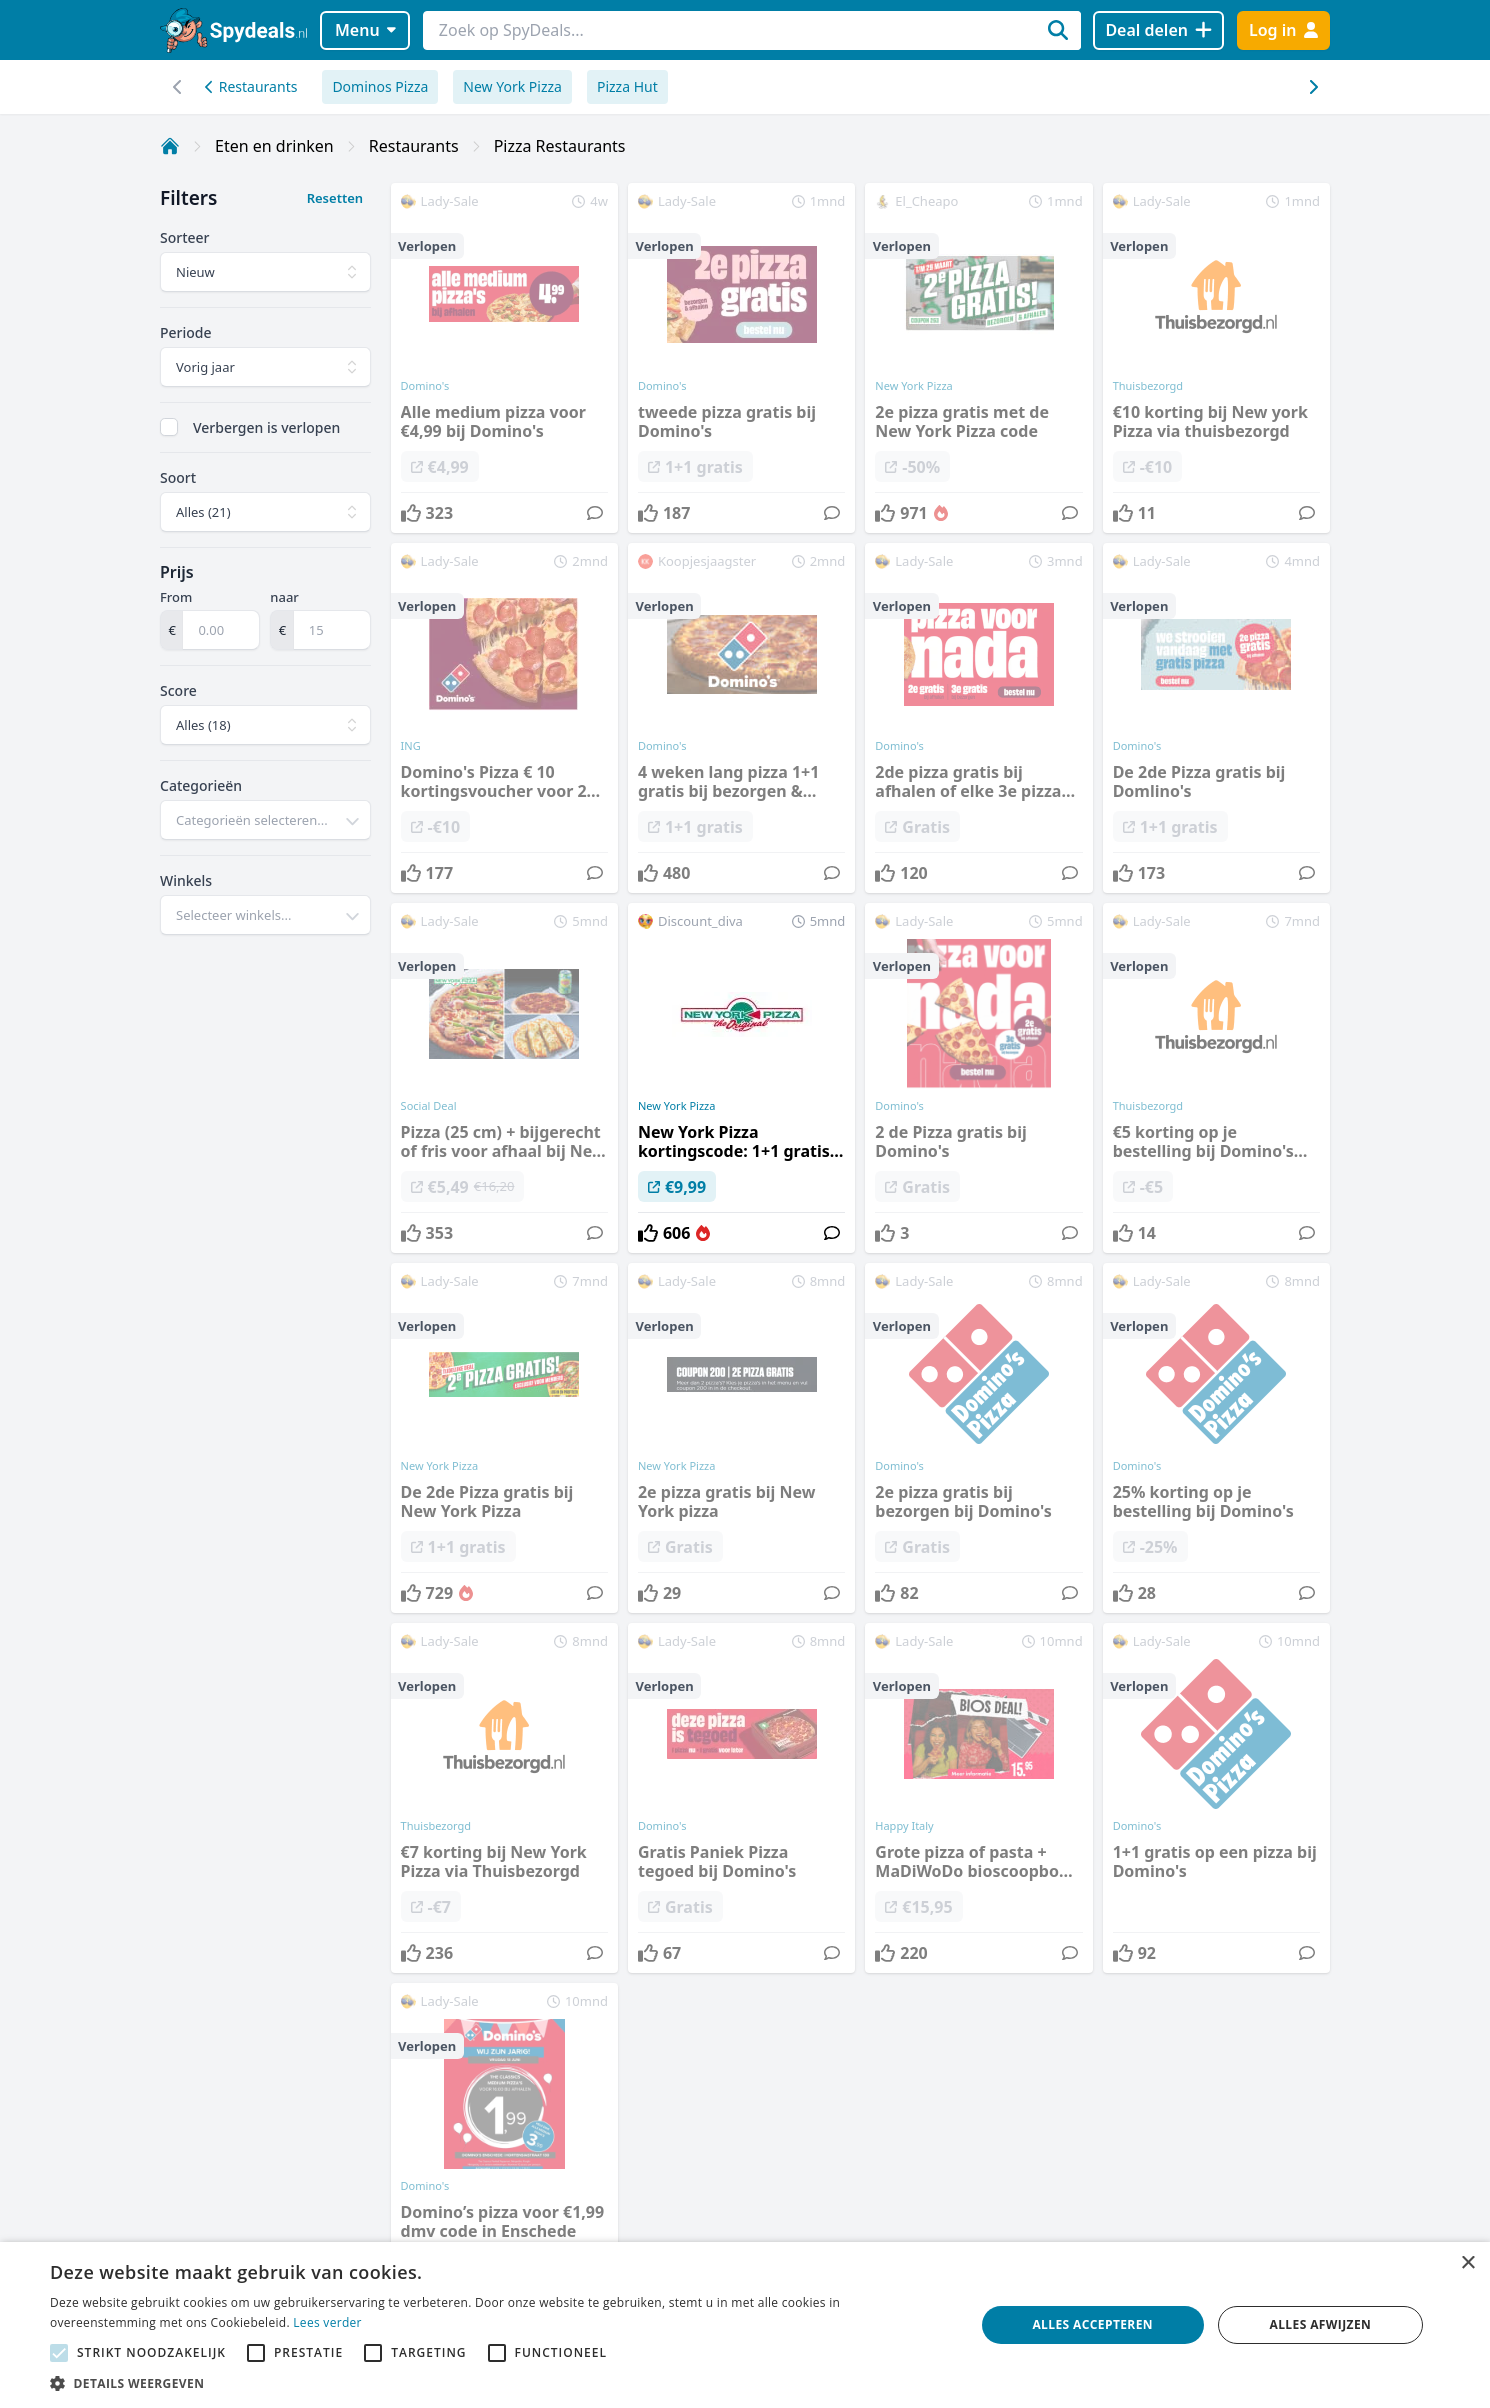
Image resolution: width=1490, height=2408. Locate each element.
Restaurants (251, 86)
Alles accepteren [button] (1092, 2324)
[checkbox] (169, 427)
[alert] (745, 2325)
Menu (365, 30)
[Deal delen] (1158, 30)
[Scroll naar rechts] (177, 87)
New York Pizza (512, 86)
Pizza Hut (627, 86)
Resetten (335, 198)
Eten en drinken (274, 146)
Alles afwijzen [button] (1321, 2324)
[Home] (170, 146)
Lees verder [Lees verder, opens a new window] (327, 2322)
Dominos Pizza (380, 86)
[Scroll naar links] (1312, 87)
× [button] (1467, 2263)
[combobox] (265, 820)
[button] (498, 2383)
